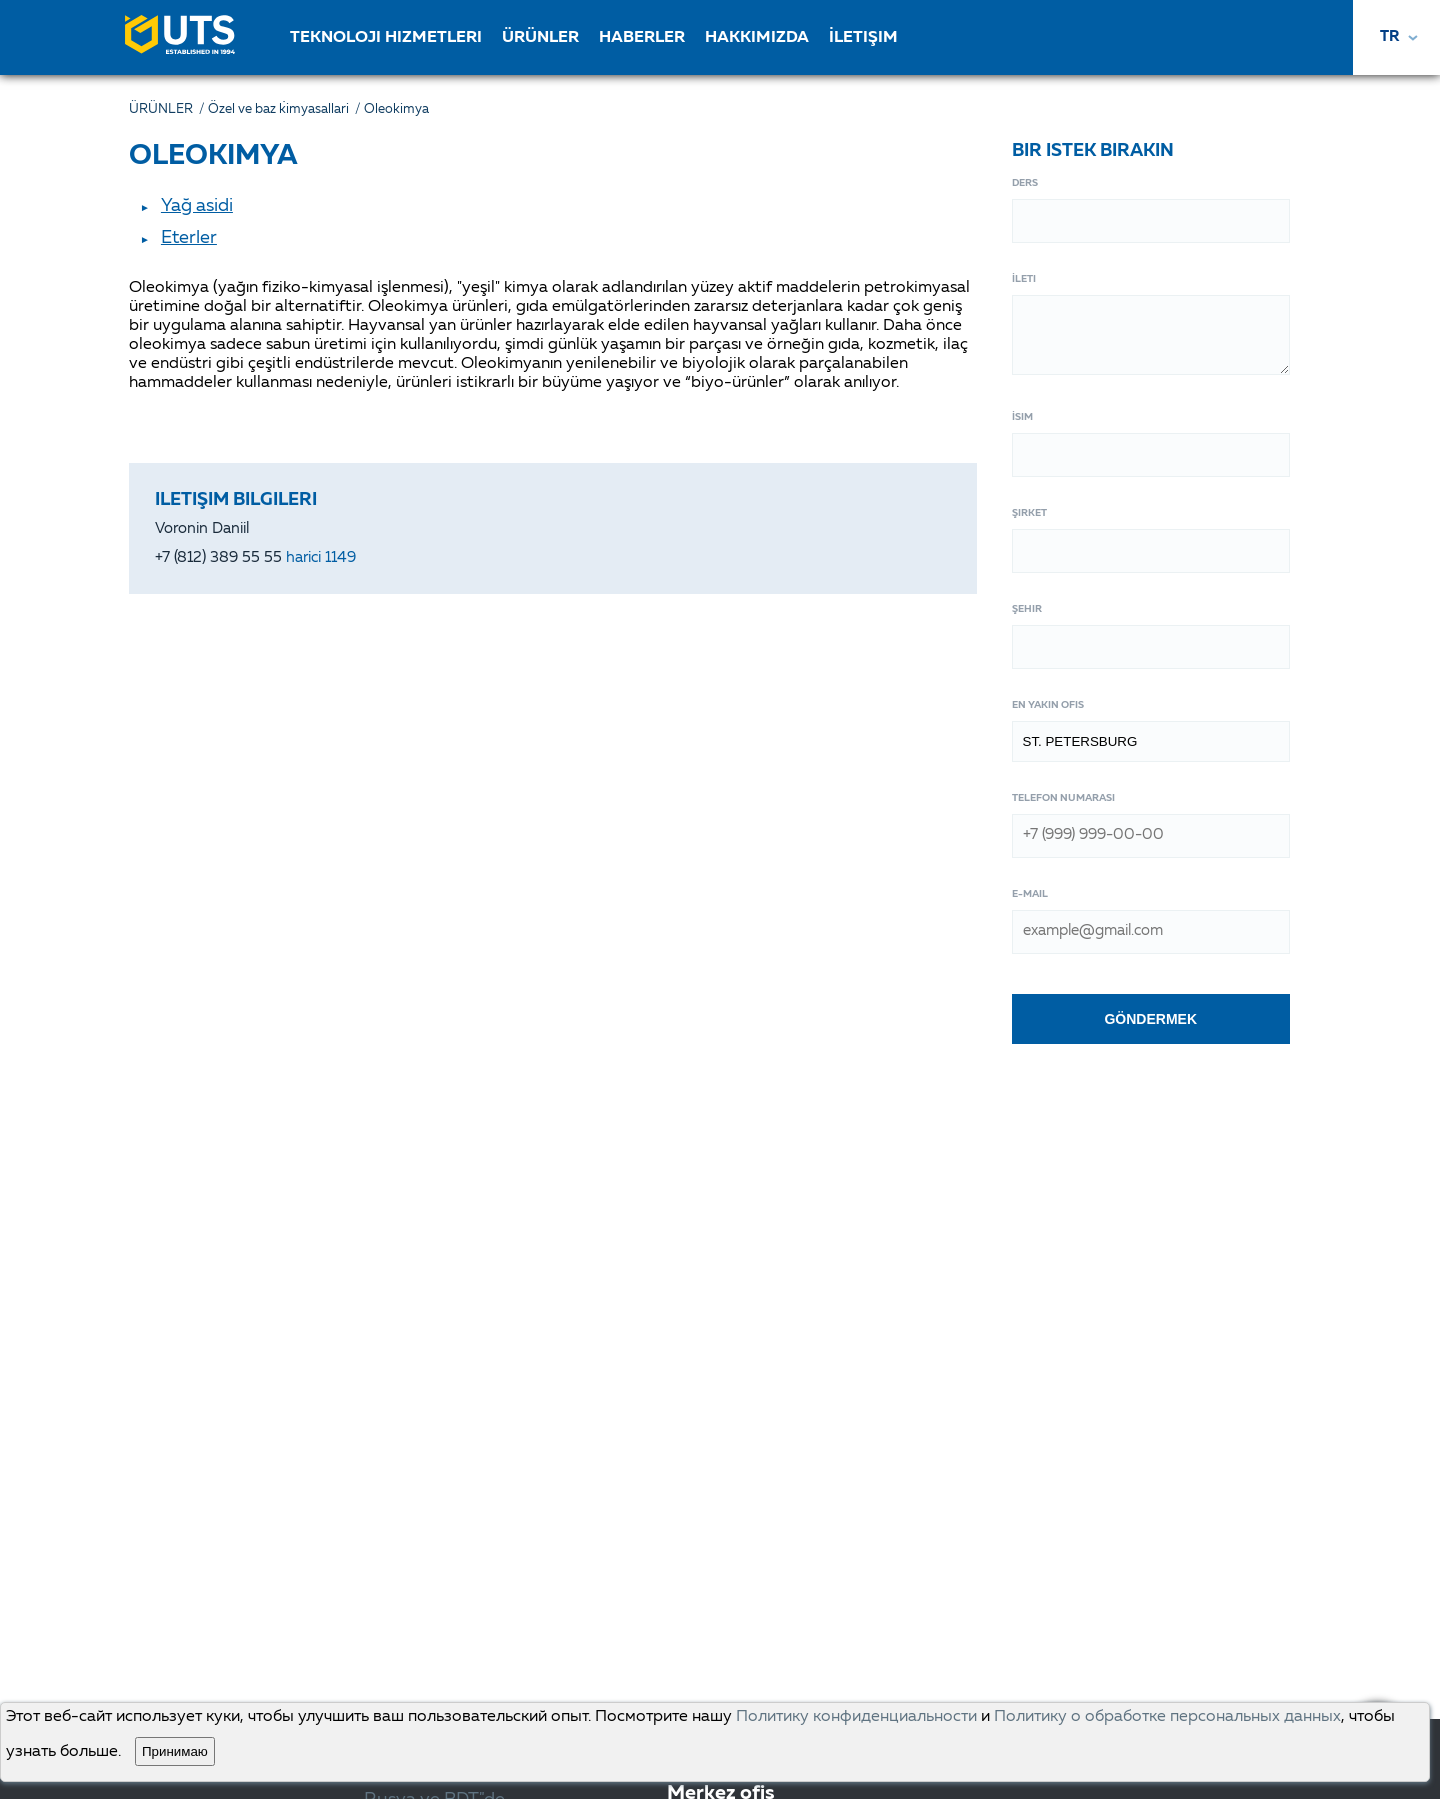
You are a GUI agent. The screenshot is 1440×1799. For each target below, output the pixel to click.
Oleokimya (396, 109)
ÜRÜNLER (168, 109)
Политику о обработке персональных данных (1167, 1717)
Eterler (189, 238)
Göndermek (1150, 1019)
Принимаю (175, 1751)
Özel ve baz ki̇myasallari (286, 109)
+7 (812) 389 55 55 (255, 558)
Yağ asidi (197, 206)
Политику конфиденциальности (856, 1717)
